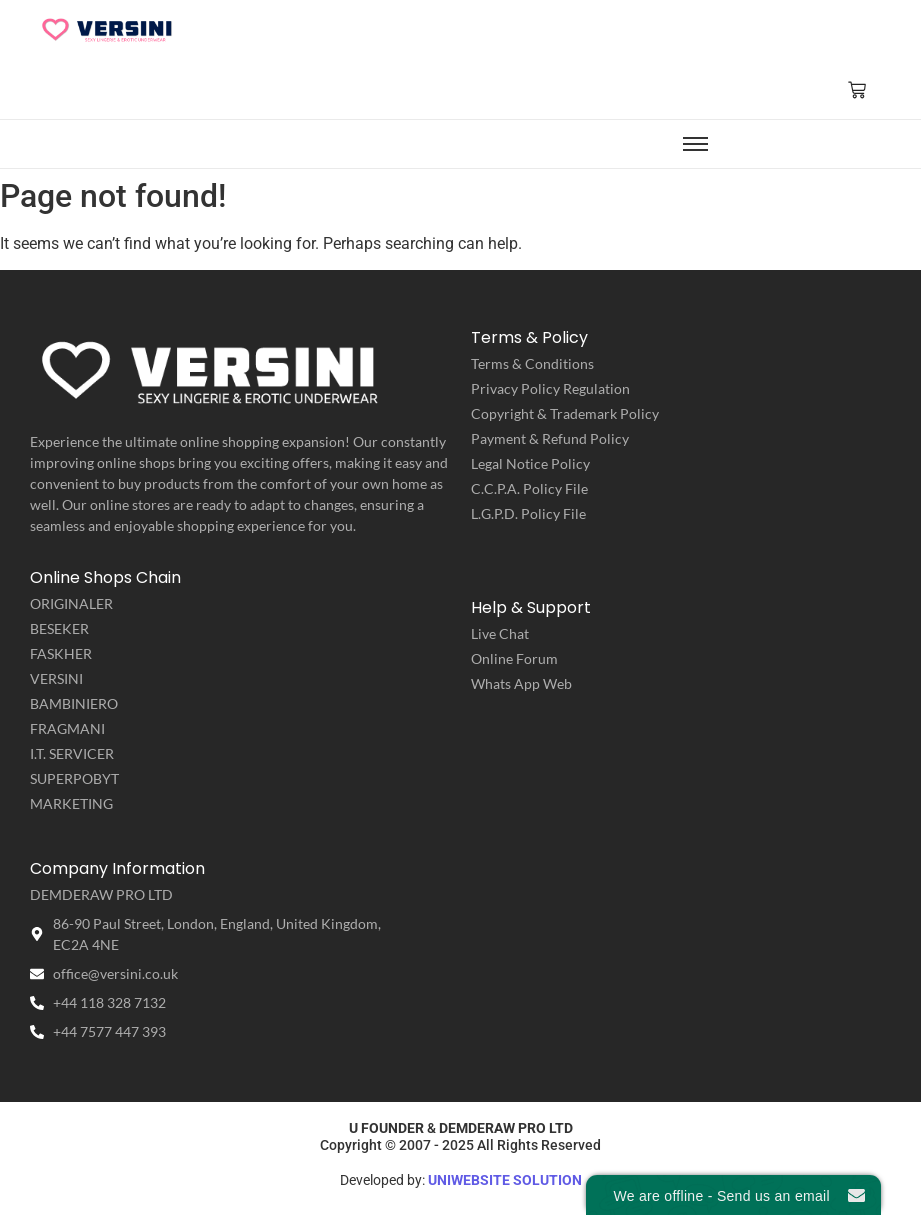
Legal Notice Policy (530, 463)
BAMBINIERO (74, 703)
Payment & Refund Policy (550, 438)
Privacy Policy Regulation (550, 388)
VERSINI (56, 678)
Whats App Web (521, 683)
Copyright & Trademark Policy (565, 413)
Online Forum (514, 658)
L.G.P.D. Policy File (528, 513)
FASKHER (61, 653)
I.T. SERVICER (72, 753)
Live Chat (500, 633)
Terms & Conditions (532, 363)
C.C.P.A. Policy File (529, 488)
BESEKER (59, 628)
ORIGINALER (71, 603)
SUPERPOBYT (74, 778)
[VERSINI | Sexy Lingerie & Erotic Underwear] (108, 29)
